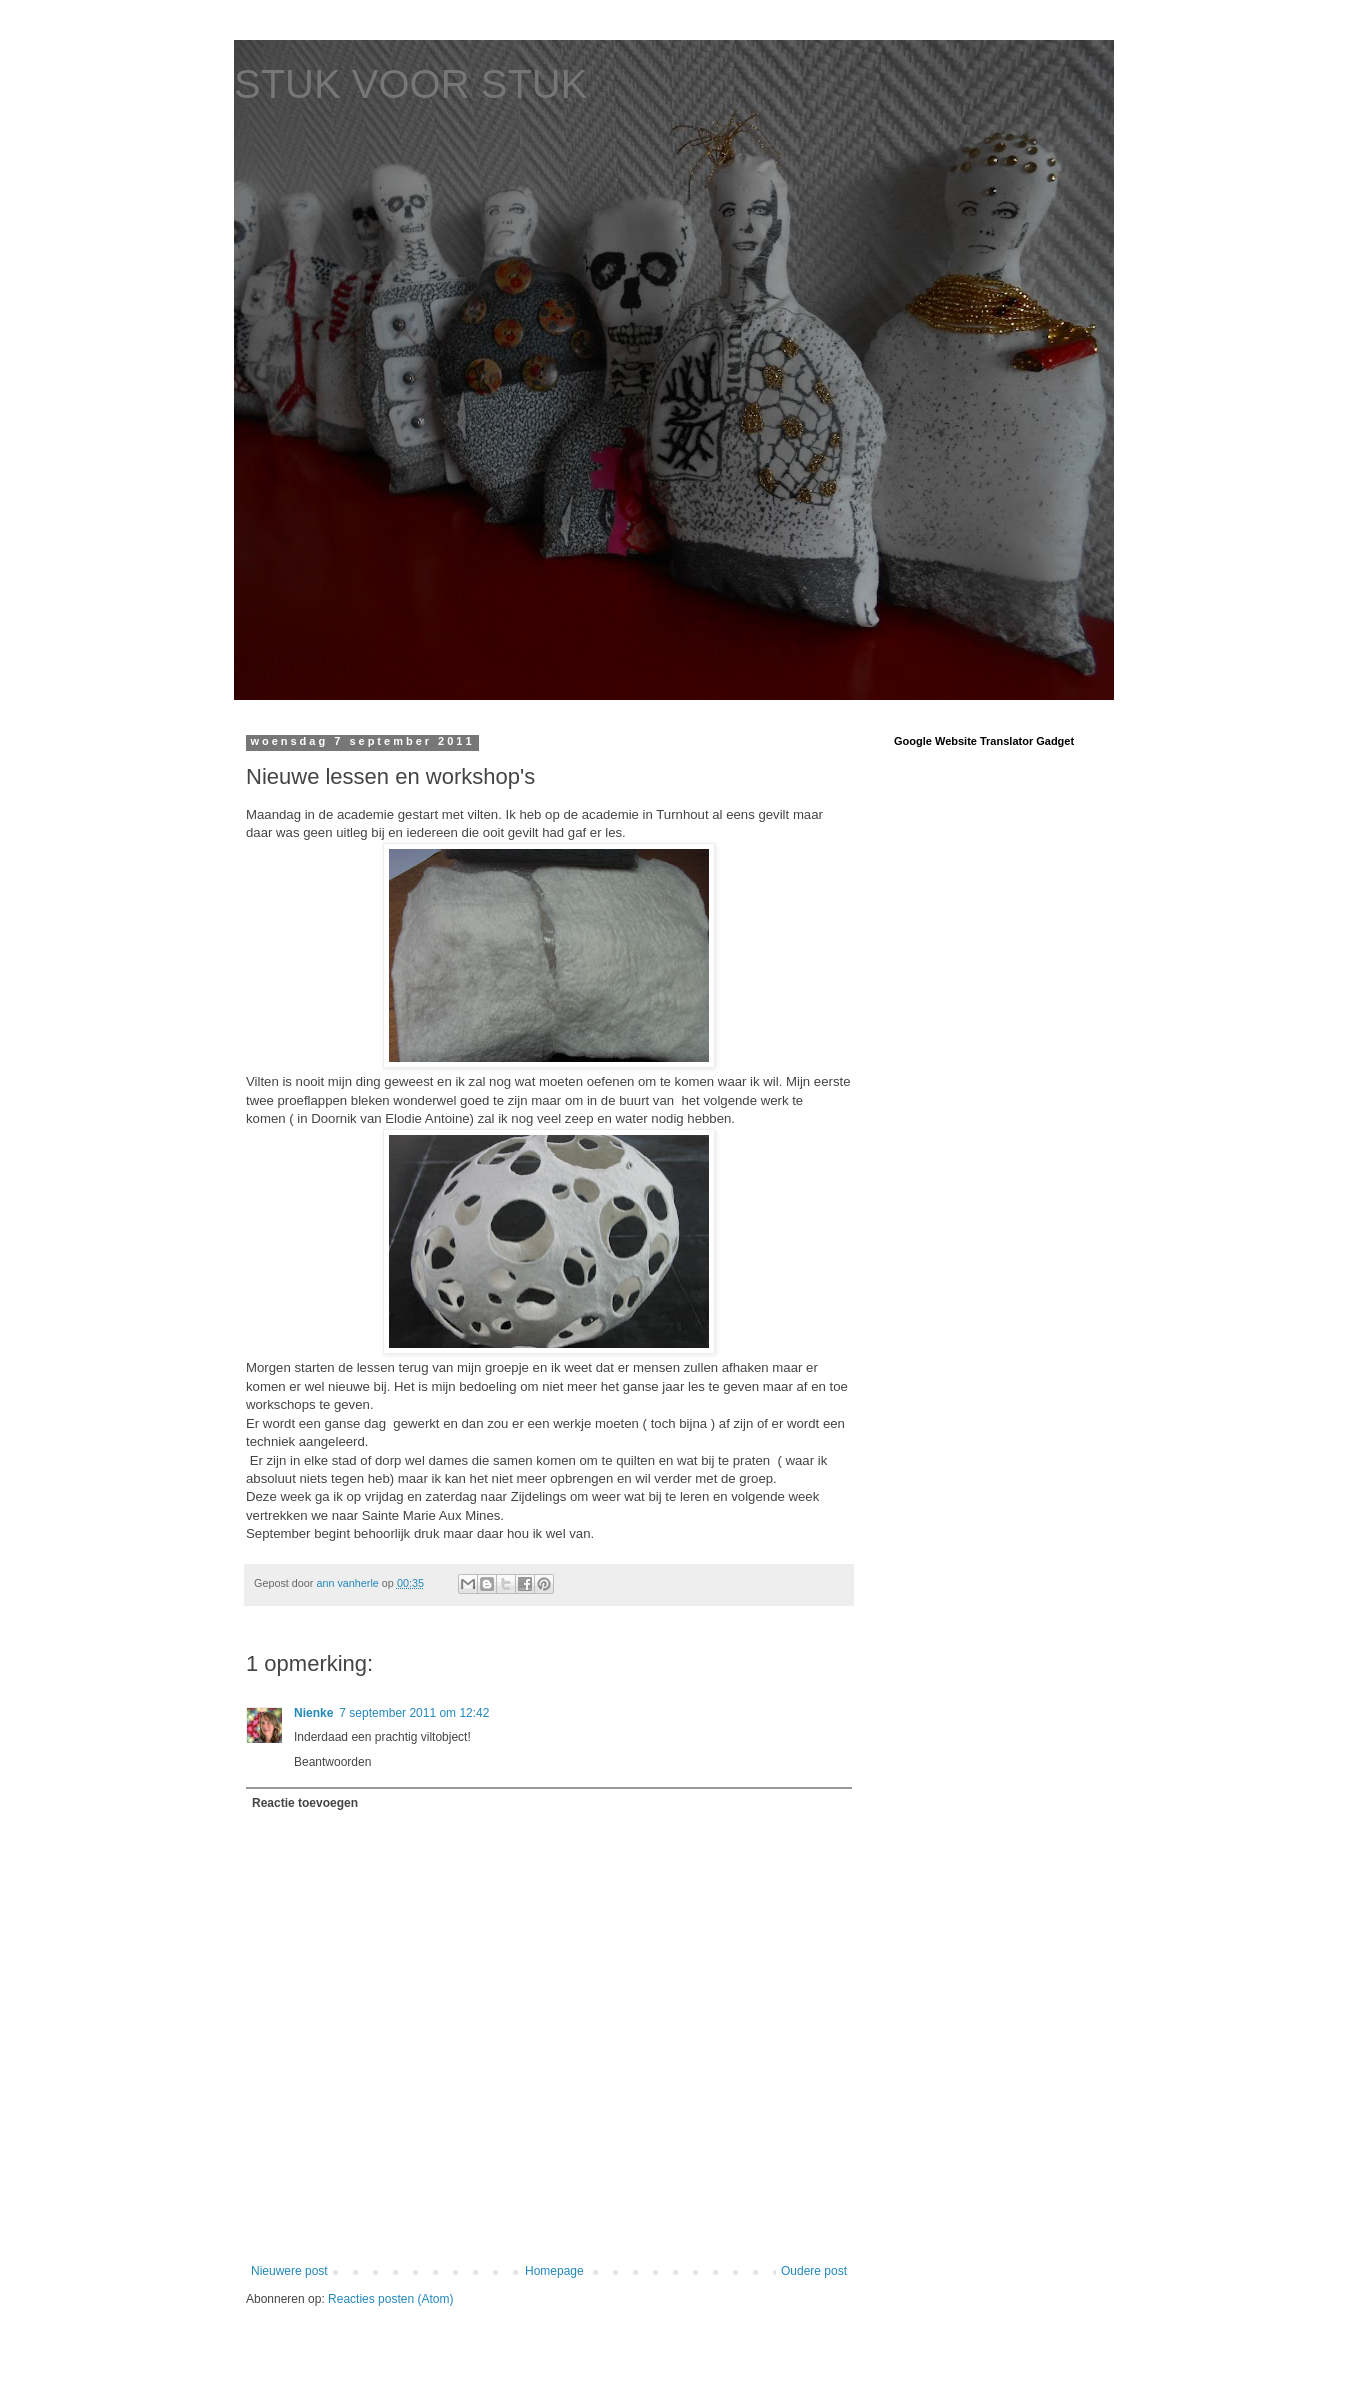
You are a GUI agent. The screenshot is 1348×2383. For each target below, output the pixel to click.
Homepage (554, 2271)
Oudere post (814, 2271)
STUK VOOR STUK (410, 84)
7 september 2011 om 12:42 (414, 1713)
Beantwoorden (332, 1762)
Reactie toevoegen (305, 1803)
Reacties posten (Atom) (390, 2299)
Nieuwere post (289, 2271)
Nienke (313, 1713)
